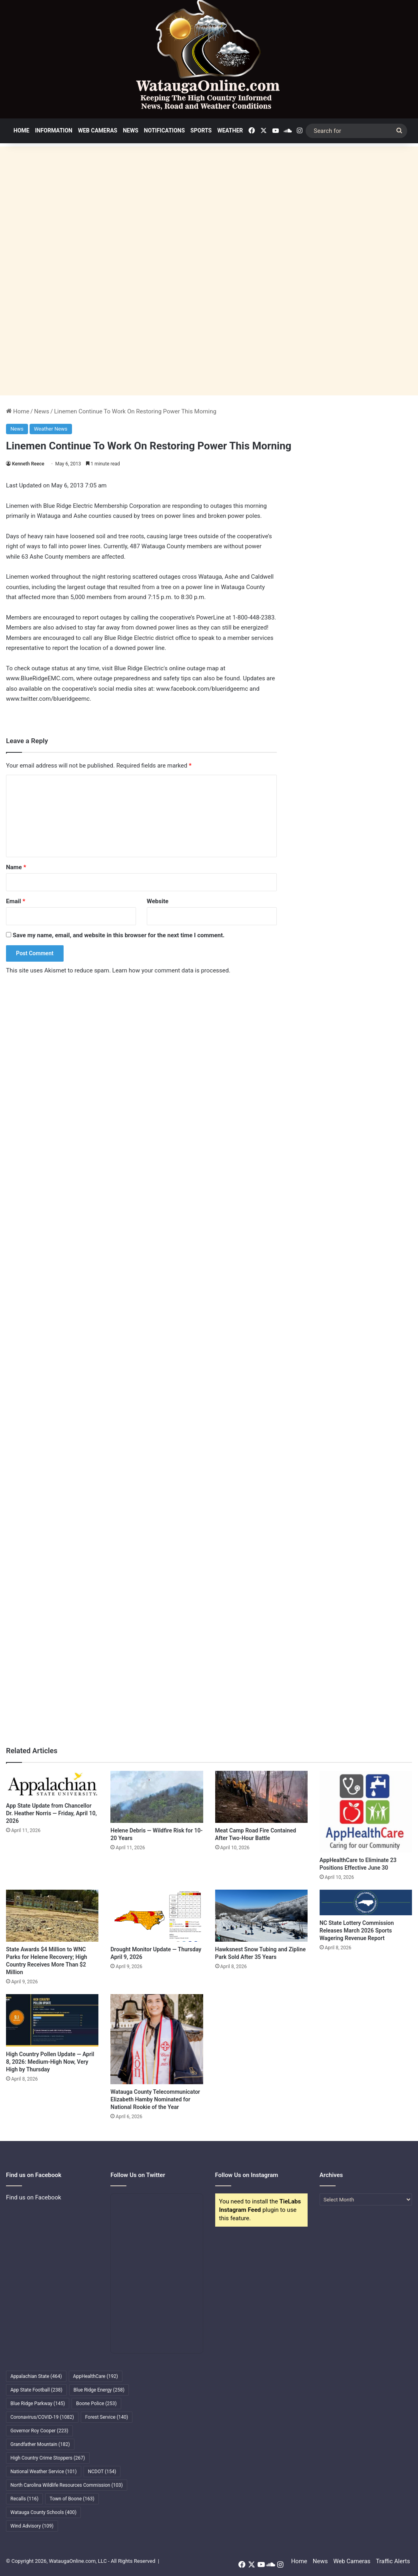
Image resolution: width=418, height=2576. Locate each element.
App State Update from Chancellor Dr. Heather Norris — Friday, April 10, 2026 (51, 1813)
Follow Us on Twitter (137, 2175)
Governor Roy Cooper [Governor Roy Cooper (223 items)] (39, 2431)
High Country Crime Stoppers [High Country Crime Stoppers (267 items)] (47, 2458)
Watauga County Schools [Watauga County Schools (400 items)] (43, 2512)
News (130, 130)
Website (157, 901)
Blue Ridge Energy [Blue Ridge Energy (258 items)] (99, 2390)
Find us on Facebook (33, 2197)
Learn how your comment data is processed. (171, 970)
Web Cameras (97, 130)
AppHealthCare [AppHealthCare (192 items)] (95, 2376)
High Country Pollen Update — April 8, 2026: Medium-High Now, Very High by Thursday (50, 2062)
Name (16, 867)
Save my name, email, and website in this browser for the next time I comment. (119, 935)
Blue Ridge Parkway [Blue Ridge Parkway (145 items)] (37, 2403)
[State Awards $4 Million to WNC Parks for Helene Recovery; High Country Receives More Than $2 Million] (52, 1916)
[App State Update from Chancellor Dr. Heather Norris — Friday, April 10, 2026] (52, 1784)
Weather (230, 130)
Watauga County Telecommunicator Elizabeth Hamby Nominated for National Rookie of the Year (155, 2099)
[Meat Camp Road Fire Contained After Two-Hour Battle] (261, 1797)
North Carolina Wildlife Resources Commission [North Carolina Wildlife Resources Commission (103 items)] (66, 2485)
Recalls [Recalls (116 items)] (24, 2499)
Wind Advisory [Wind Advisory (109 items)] (32, 2526)
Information (53, 130)
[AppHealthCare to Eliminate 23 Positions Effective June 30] (366, 1811)
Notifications (164, 130)
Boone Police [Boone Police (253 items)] (96, 2403)
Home (22, 130)
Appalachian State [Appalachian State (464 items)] (36, 2376)
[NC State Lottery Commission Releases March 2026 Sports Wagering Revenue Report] (366, 1902)
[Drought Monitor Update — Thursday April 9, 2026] (156, 1916)
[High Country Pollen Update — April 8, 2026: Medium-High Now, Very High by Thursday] (52, 2020)
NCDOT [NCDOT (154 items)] (102, 2471)
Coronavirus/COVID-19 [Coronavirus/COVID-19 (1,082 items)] (42, 2417)
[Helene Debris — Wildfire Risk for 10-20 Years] (156, 1797)
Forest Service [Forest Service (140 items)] (106, 2417)
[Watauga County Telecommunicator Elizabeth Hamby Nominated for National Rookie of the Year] (156, 2039)
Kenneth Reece (28, 464)
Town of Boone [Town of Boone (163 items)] (72, 2499)
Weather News (51, 429)
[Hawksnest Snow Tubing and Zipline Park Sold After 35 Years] (261, 1916)
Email (15, 901)
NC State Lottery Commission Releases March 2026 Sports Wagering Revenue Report (357, 1930)
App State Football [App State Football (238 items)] (36, 2390)
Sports (201, 130)
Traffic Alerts (393, 2561)
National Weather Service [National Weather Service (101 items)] (43, 2471)
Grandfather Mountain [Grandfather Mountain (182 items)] (40, 2444)
